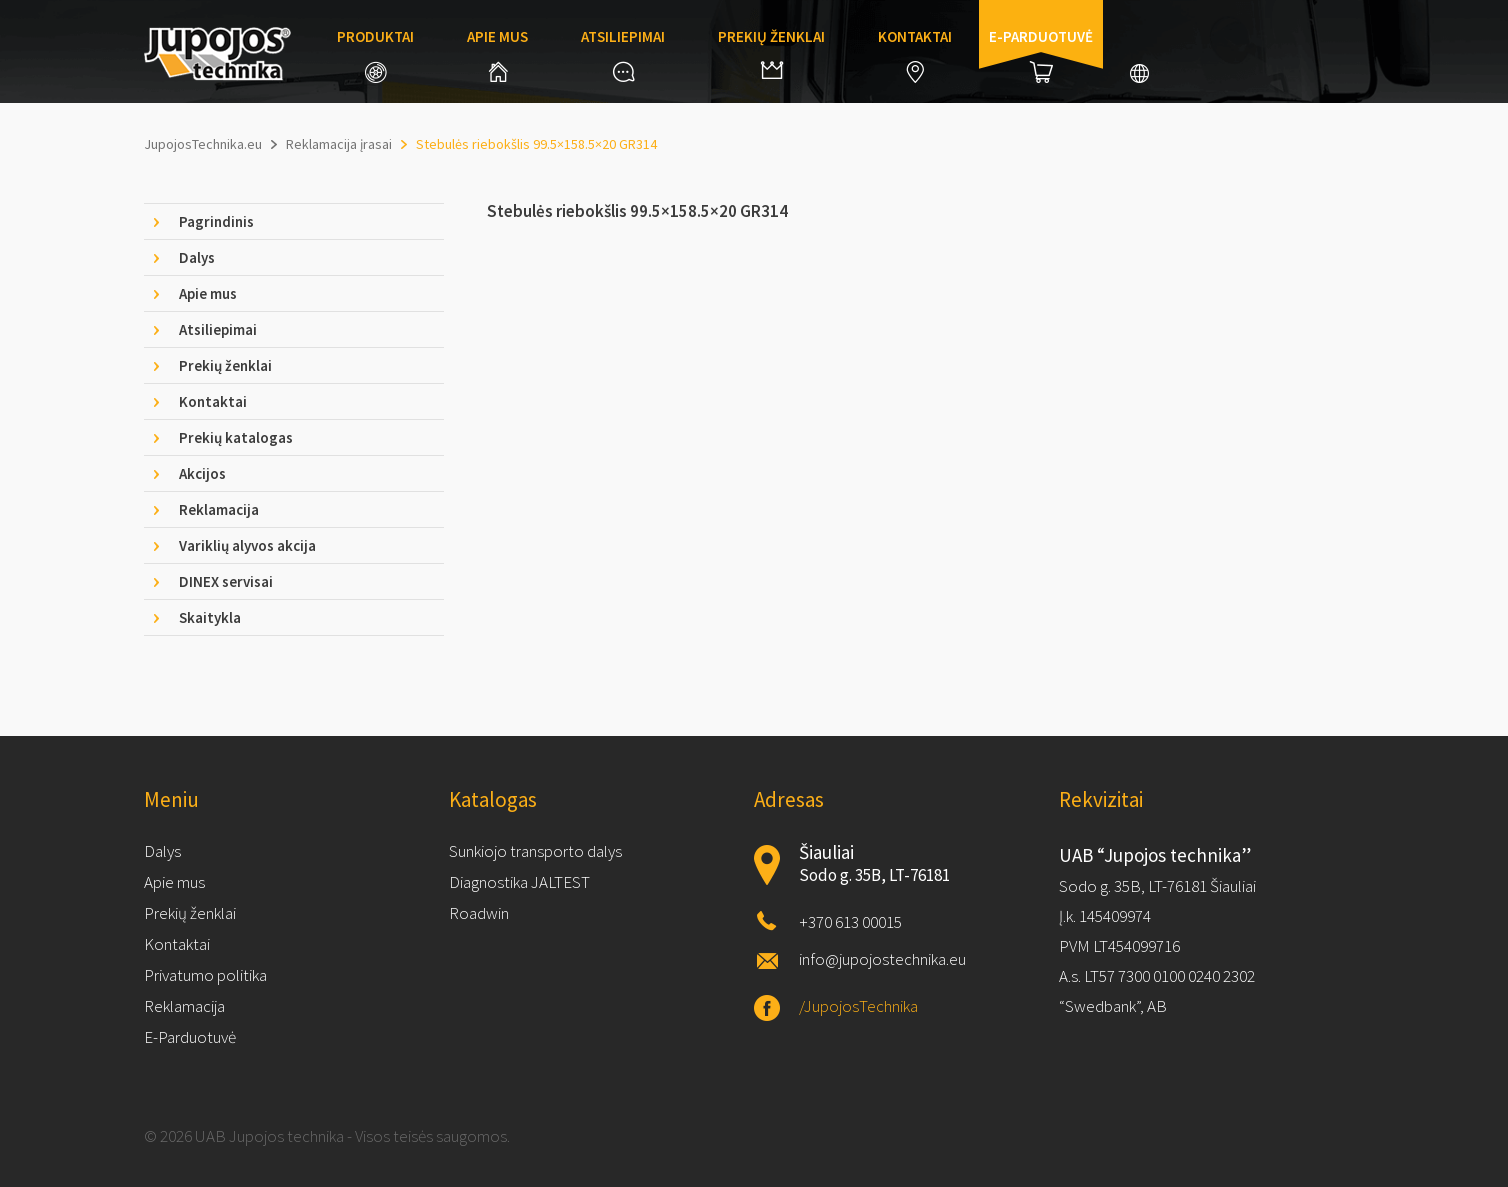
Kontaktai (915, 55)
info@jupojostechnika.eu (882, 959)
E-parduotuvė (1041, 55)
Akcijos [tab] (202, 473)
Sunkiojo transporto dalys (535, 851)
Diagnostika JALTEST (519, 882)
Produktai (375, 55)
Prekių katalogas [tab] (236, 437)
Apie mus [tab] (208, 293)
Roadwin (479, 913)
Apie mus (497, 54)
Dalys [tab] (197, 257)
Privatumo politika (205, 975)
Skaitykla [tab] (210, 617)
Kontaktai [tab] (213, 401)
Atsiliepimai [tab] (218, 329)
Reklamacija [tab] (219, 509)
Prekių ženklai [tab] (225, 365)
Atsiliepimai (623, 54)
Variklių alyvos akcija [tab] (247, 545)
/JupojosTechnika (858, 1006)
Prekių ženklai (771, 53)
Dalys (162, 851)
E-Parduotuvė (190, 1037)
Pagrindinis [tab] (216, 221)
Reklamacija (184, 1006)
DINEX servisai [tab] (226, 581)
